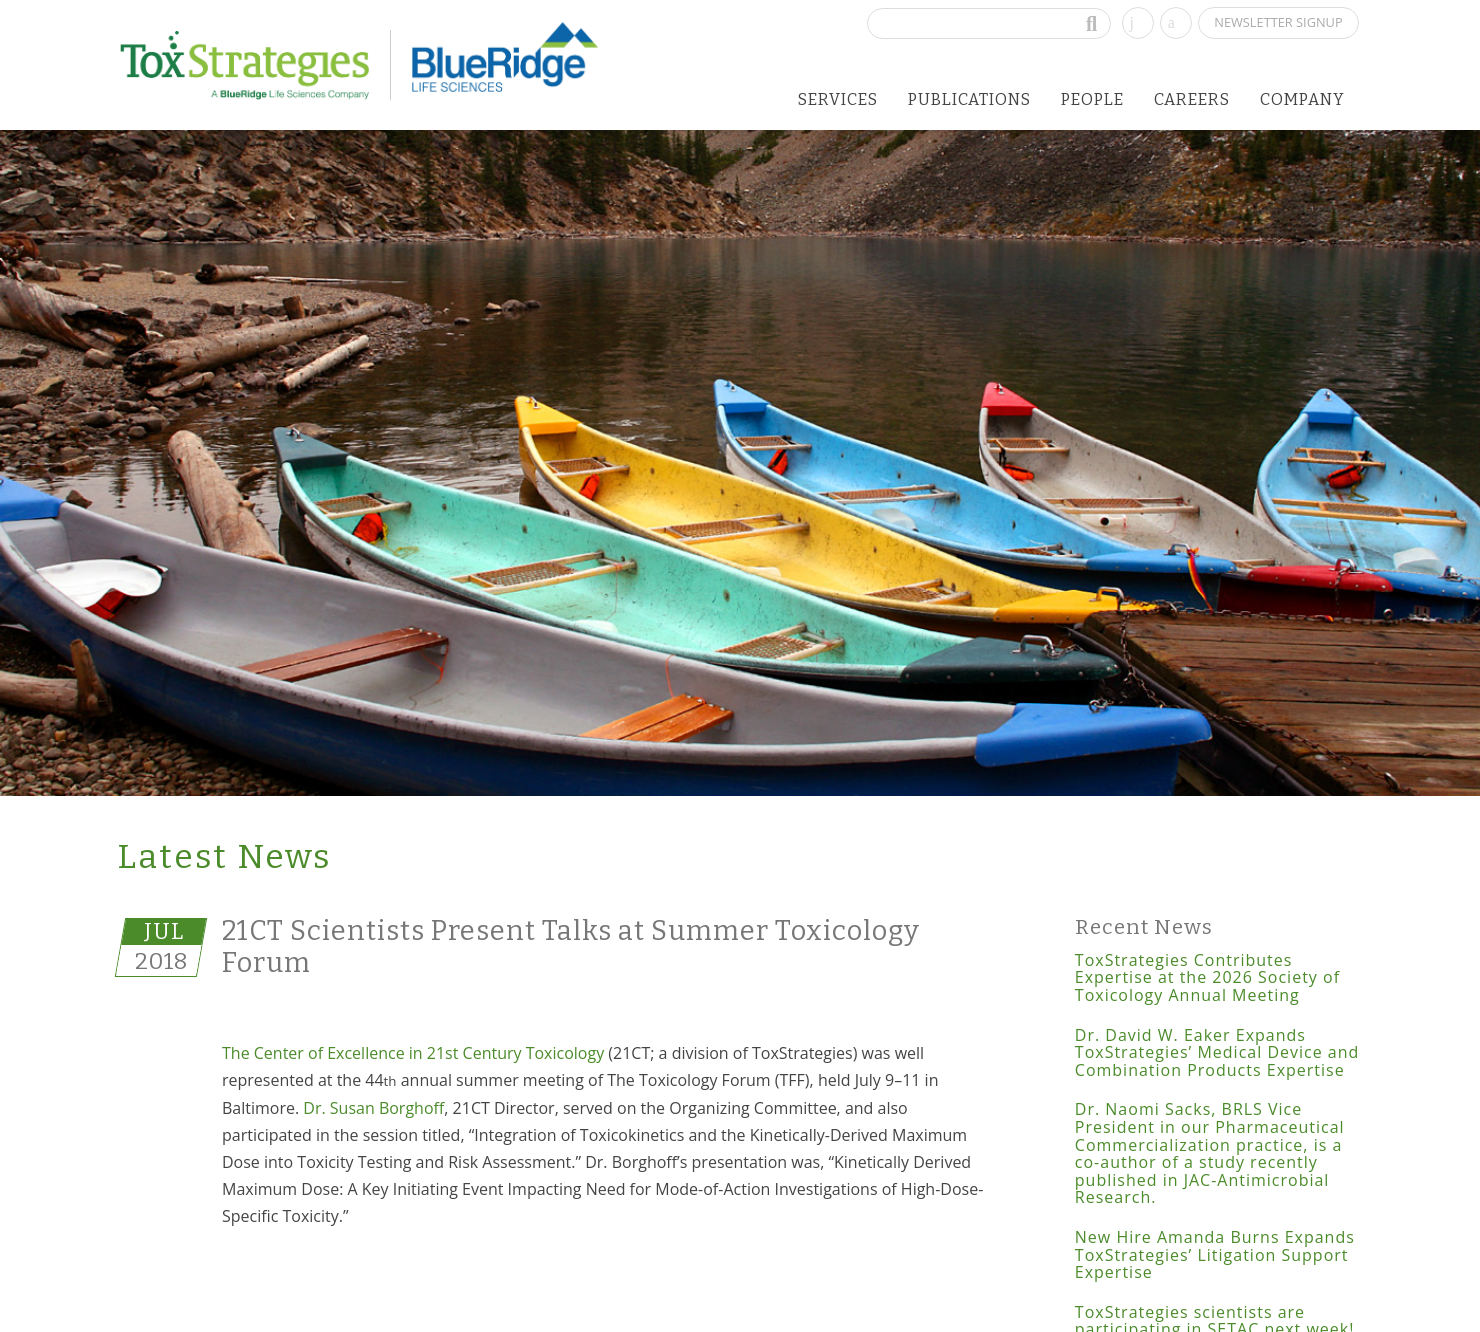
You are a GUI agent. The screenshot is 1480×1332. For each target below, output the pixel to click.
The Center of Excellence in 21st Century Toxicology (413, 1053)
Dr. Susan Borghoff (373, 1108)
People (1092, 99)
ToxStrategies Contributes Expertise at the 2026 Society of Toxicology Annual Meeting (1207, 977)
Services (838, 99)
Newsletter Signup (1278, 22)
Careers (1192, 99)
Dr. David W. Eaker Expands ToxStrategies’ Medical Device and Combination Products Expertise (1217, 1052)
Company (1302, 99)
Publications (969, 99)
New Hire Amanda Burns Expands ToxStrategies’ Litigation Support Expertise (1215, 1254)
